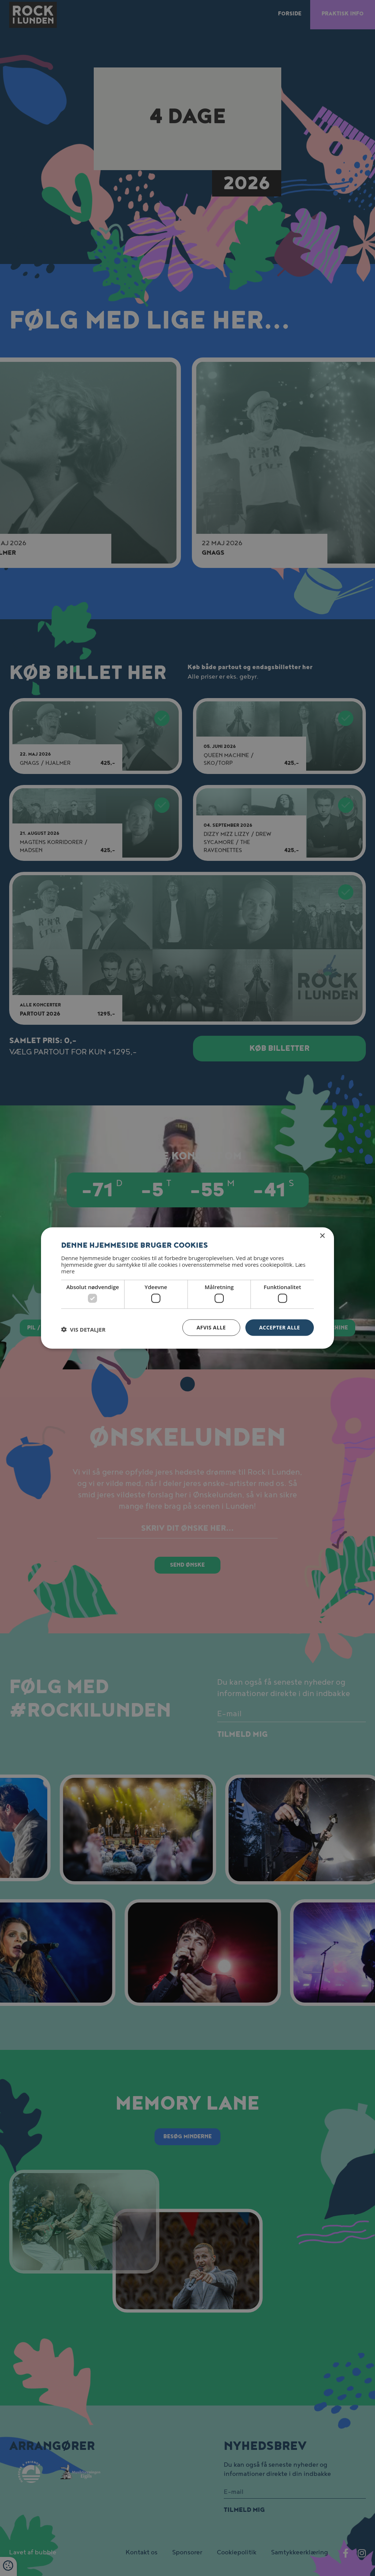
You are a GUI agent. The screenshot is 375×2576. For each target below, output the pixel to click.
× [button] (322, 1236)
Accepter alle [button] (279, 1327)
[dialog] (187, 1288)
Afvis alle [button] (211, 1327)
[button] (83, 1329)
